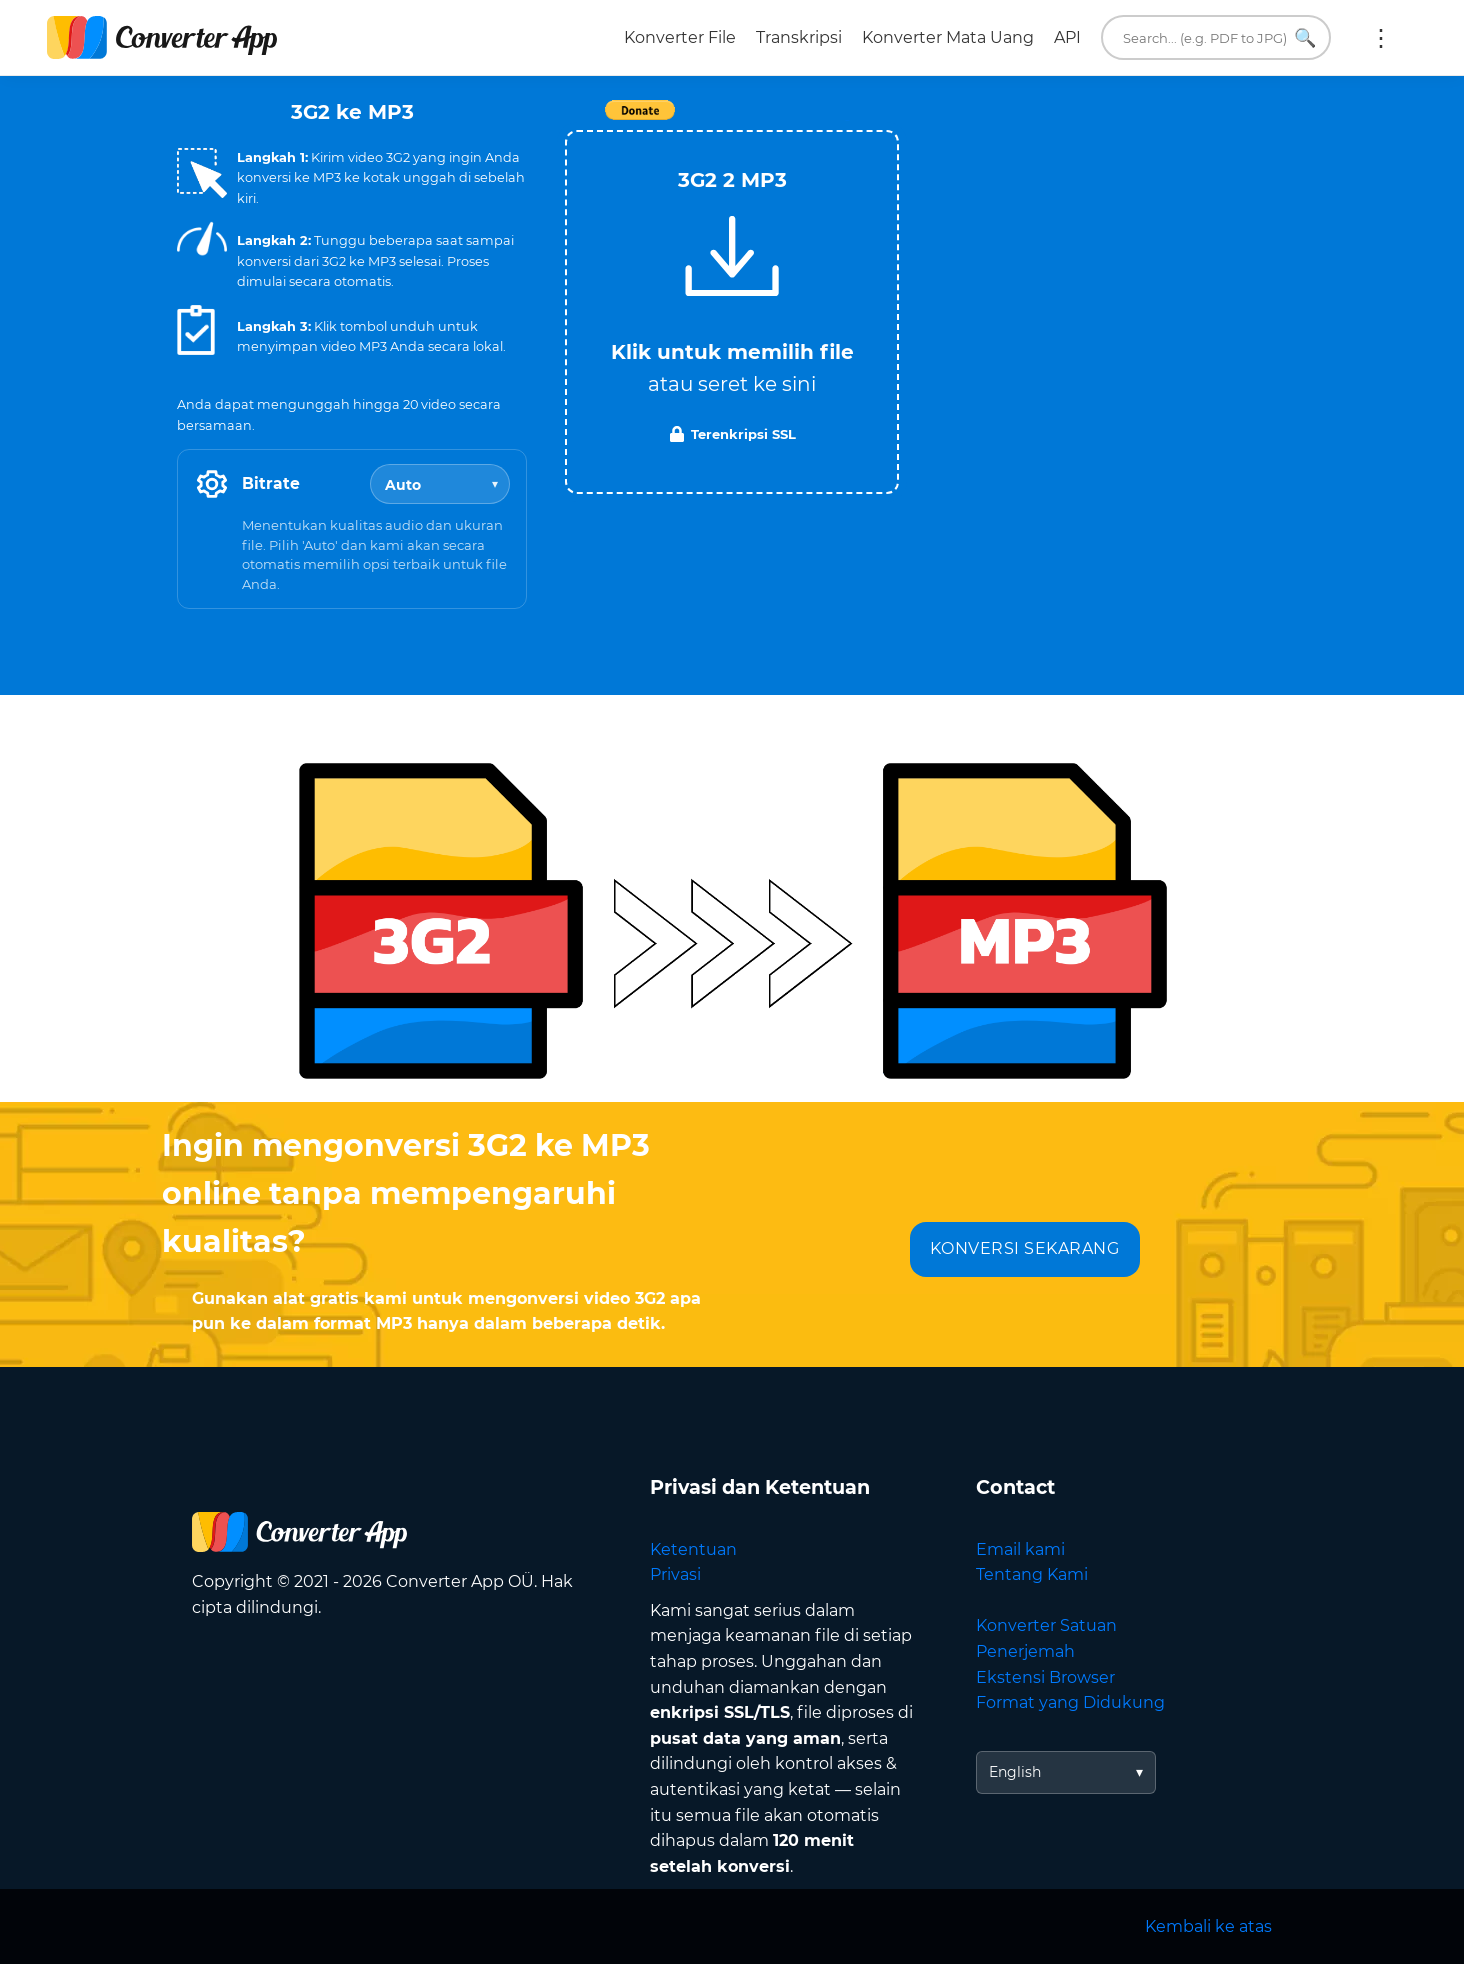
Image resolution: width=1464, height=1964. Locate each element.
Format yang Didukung (1070, 1702)
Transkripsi (799, 37)
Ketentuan (693, 1549)
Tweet (847, 120)
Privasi (675, 1574)
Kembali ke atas (1208, 1926)
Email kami (1020, 1549)
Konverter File (680, 37)
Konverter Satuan (1046, 1625)
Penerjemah (1025, 1651)
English (1015, 1772)
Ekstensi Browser (1045, 1677)
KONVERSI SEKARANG (1025, 1248)
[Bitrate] (440, 484)
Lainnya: (1381, 38)
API (1067, 37)
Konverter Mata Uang (948, 37)
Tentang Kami (1032, 1574)
